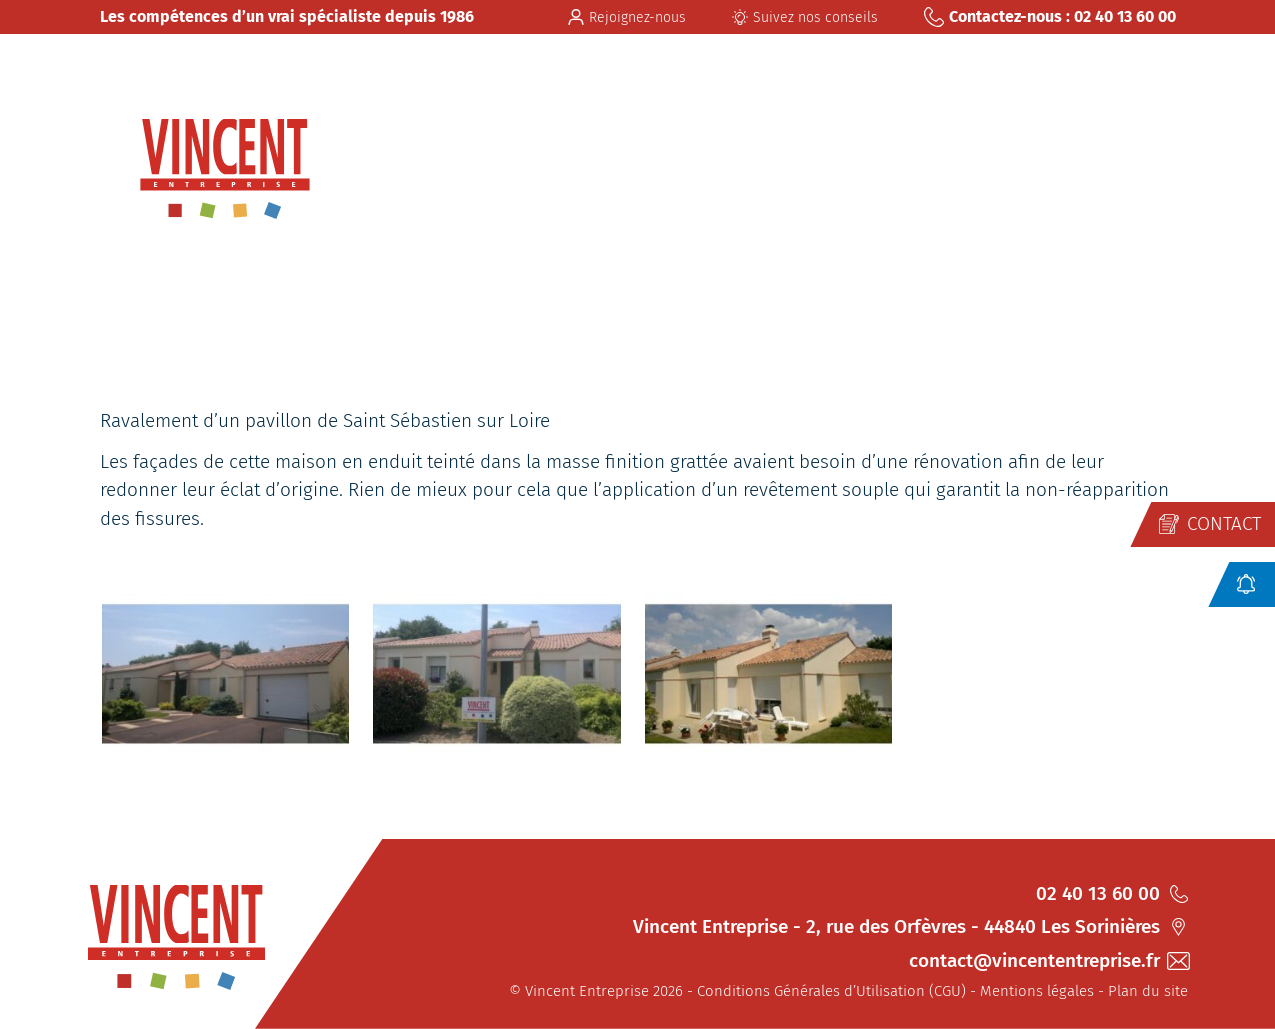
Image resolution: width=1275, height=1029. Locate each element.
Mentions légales (1037, 991)
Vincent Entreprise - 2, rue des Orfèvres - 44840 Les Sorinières (910, 926)
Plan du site (1148, 991)
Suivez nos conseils (805, 17)
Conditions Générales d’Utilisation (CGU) (831, 991)
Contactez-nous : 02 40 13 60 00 (1050, 17)
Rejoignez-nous (627, 17)
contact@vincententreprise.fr (1048, 960)
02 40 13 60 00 (1112, 893)
